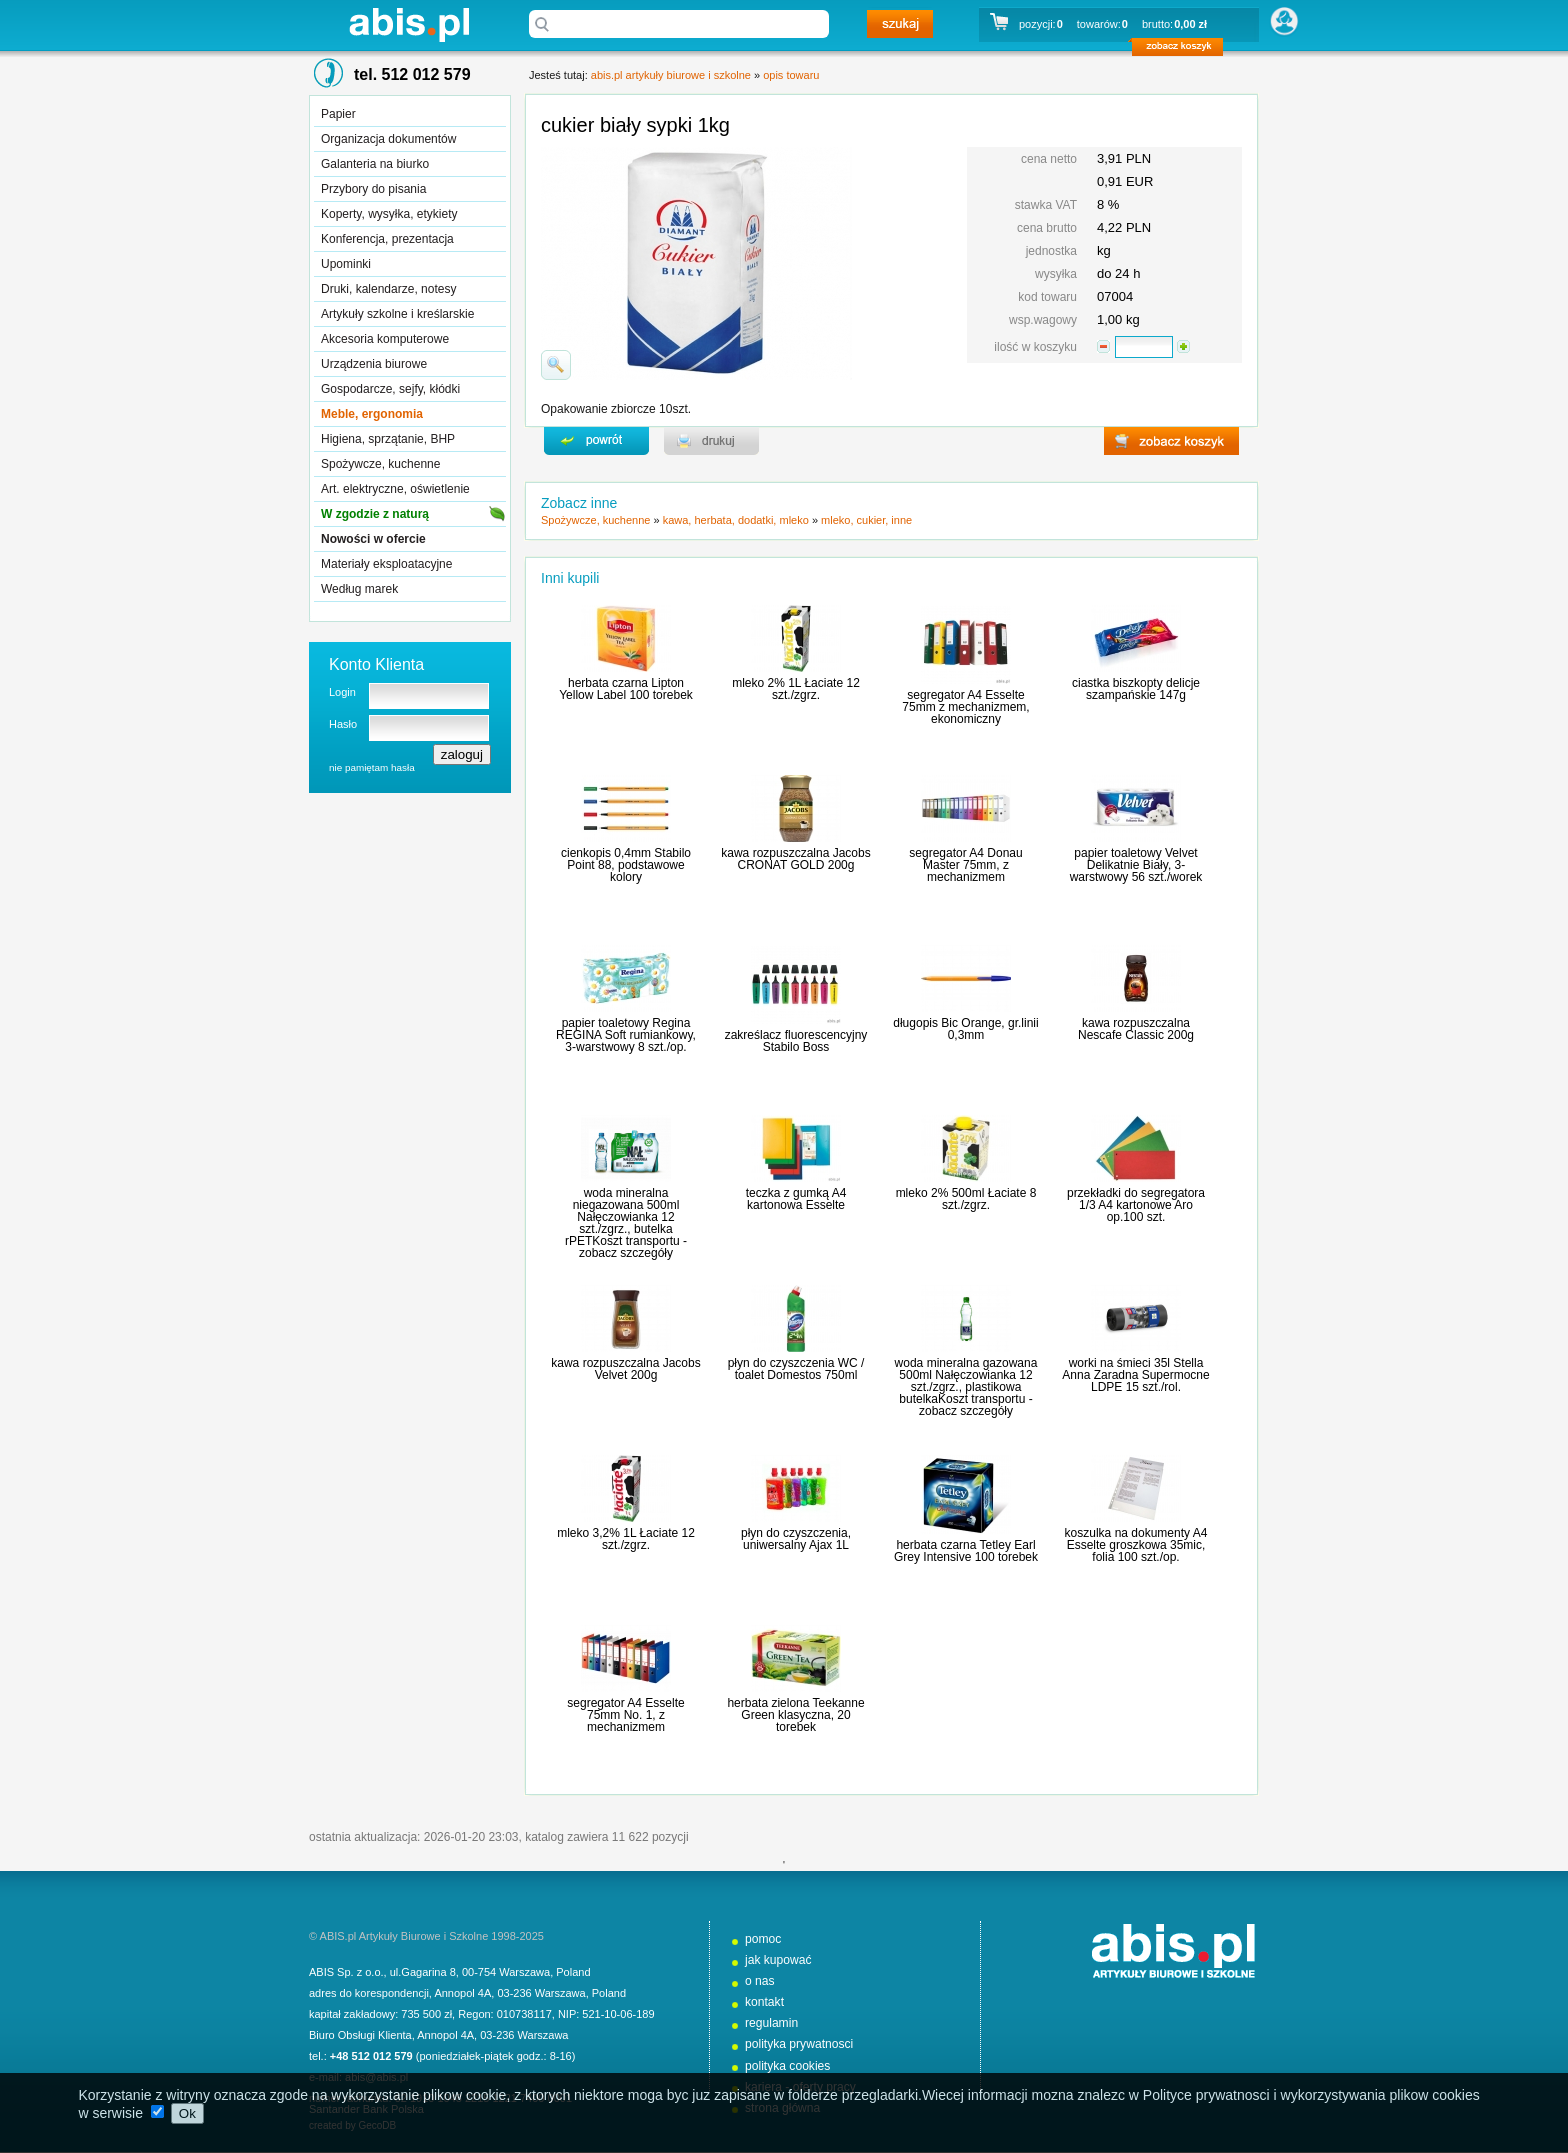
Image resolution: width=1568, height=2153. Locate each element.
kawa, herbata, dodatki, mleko (736, 520)
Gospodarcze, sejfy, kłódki (390, 389)
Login (342, 692)
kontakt (764, 2002)
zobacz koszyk (1183, 50)
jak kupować (778, 1960)
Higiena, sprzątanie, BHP (388, 439)
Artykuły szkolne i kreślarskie (397, 314)
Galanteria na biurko (375, 164)
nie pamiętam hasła (372, 767)
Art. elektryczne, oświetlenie (395, 489)
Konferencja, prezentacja (387, 239)
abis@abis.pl (376, 2077)
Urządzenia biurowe (374, 364)
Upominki (346, 264)
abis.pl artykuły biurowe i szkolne (409, 24)
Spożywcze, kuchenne (380, 464)
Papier (338, 114)
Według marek (359, 589)
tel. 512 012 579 (412, 74)
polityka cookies (787, 2066)
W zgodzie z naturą (375, 514)
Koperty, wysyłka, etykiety (389, 214)
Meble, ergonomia (372, 414)
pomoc (763, 1939)
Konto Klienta (376, 664)
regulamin (771, 2023)
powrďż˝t (596, 441)
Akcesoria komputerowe (385, 339)
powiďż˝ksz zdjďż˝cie (556, 365)
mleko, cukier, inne (866, 520)
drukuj (711, 441)
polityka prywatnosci (799, 2044)
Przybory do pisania (373, 189)
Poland (573, 1972)
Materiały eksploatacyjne (386, 564)
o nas (760, 1981)
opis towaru (791, 75)
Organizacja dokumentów (388, 139)
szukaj (900, 24)
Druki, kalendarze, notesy (388, 289)
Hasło (343, 724)
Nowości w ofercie (373, 539)
